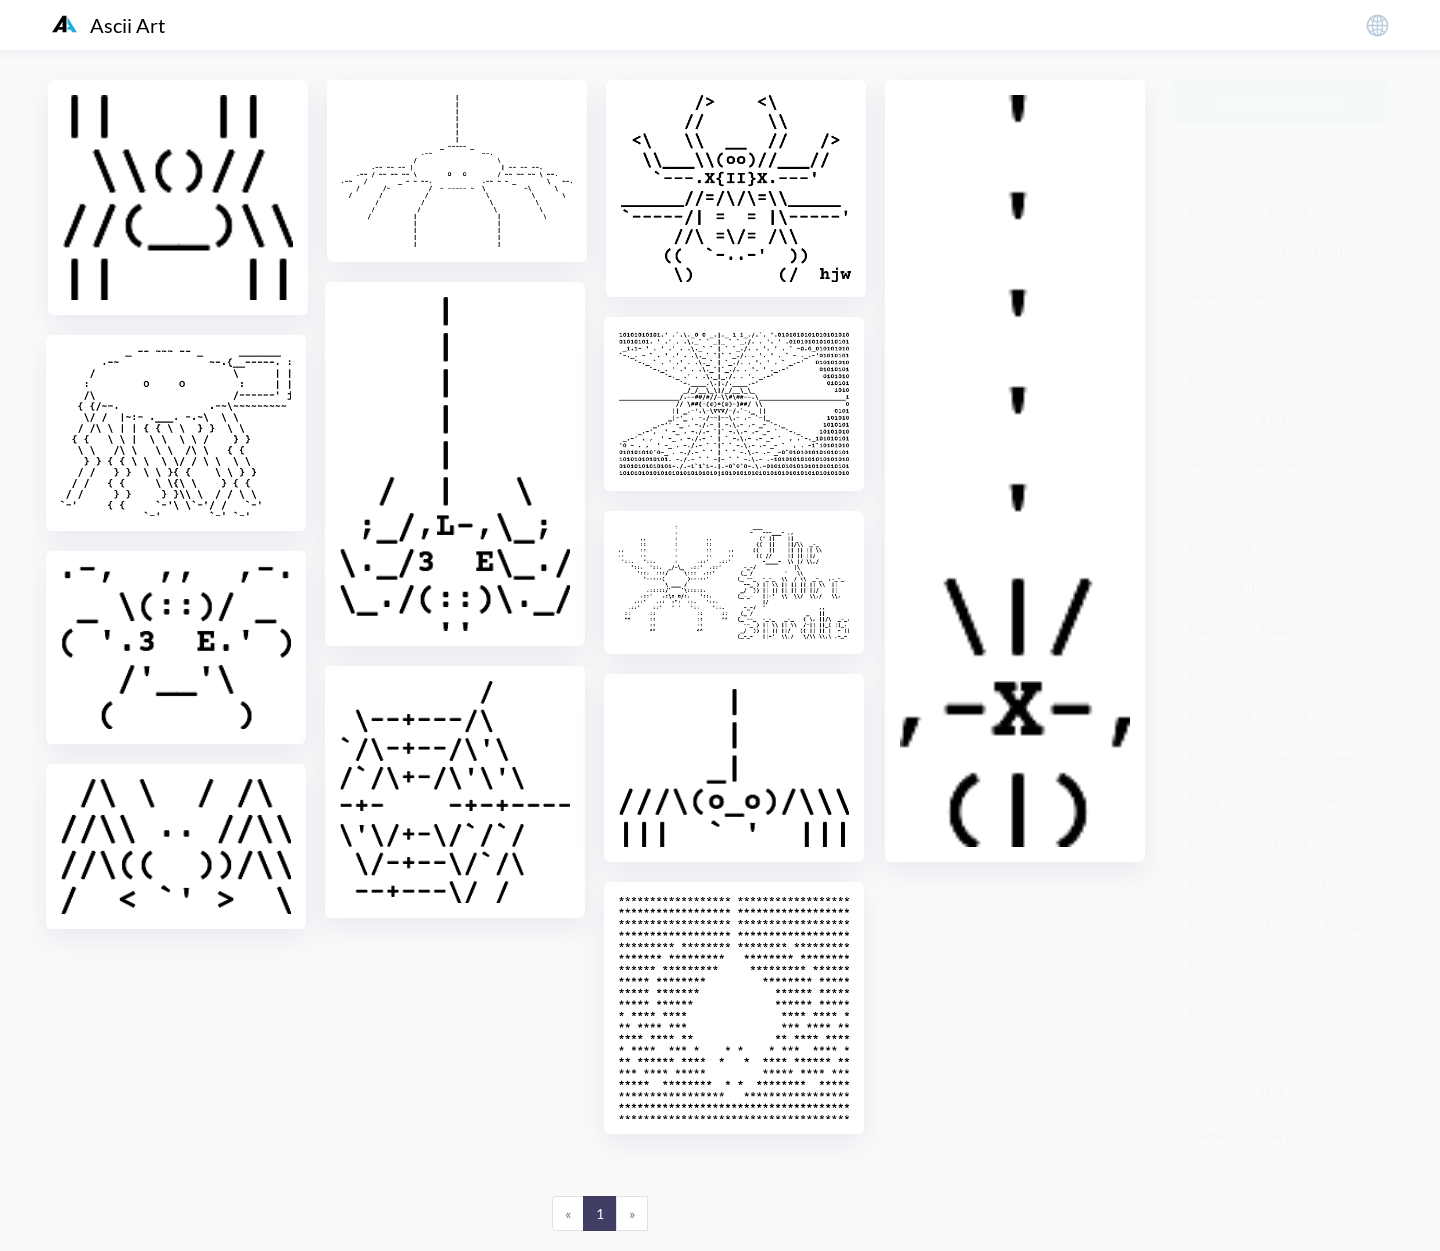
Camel (1208, 1134)
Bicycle (1313, 798)
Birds (1204, 840)
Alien (1204, 294)
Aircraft (1213, 252)
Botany (1210, 924)
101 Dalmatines (1295, 168)
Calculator (1221, 1050)
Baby (1311, 588)
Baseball (1307, 672)
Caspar (1210, 1176)
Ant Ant (1312, 378)
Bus (1300, 966)
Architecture (1299, 420)
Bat (1296, 714)
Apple (1206, 420)
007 (1200, 168)
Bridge (1344, 924)
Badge (1207, 630)
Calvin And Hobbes (1248, 1092)
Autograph (1318, 546)
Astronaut (1219, 546)
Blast (1272, 882)
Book (1338, 882)
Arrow (1276, 462)
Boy (1278, 924)
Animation (1221, 378)
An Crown (1287, 294)
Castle (1285, 1176)
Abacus (1211, 210)
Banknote (1217, 672)
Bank (1275, 630)
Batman (1212, 756)
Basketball (1220, 714)
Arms (1205, 462)
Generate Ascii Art (1280, 102)
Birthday (1282, 840)
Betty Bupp (1222, 798)
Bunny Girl (1221, 966)
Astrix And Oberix (1244, 504)
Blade (1205, 882)
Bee (1281, 756)
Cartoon (1288, 1134)
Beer (1341, 756)
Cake (1292, 1008)
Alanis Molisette (1322, 252)
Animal (1280, 336)
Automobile (1225, 588)
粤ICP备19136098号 (1234, 1220)
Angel (1206, 336)
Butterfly (1215, 1008)
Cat (1350, 1176)
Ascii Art (108, 25)
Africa (1287, 210)
